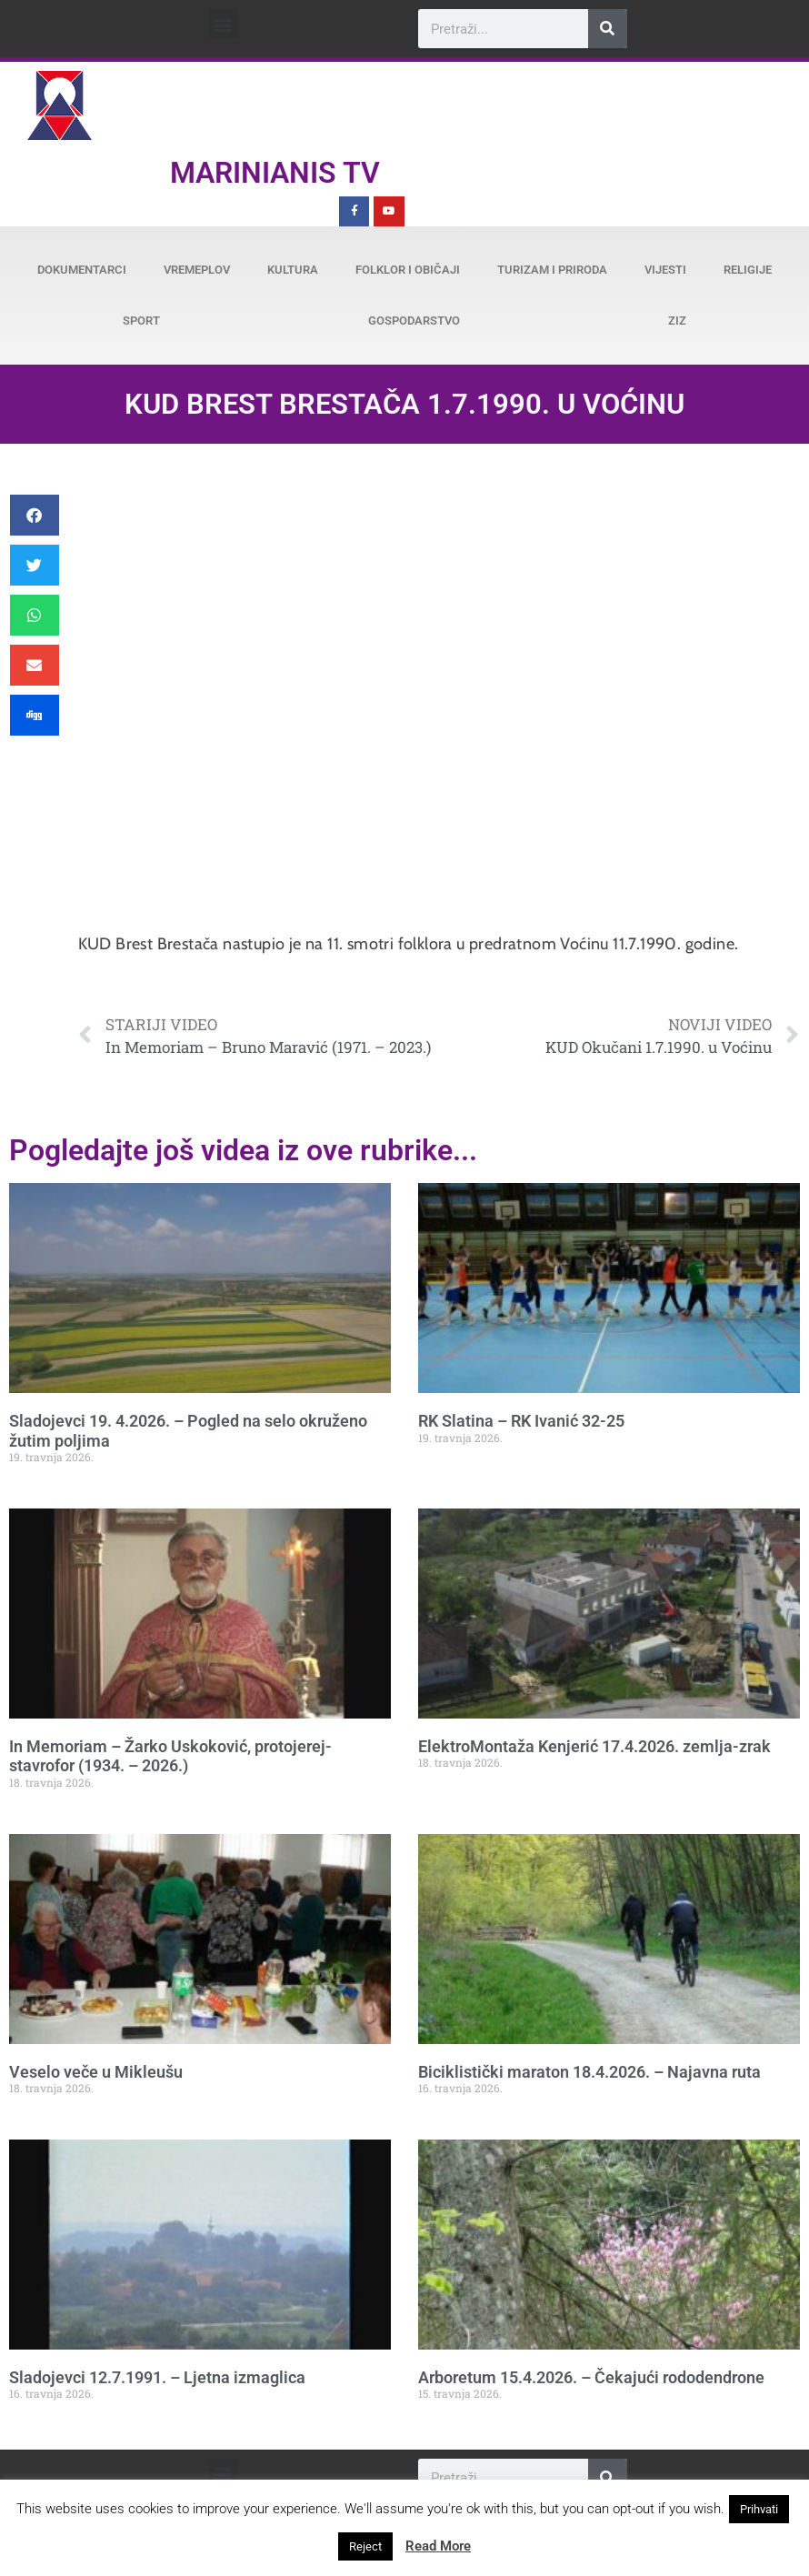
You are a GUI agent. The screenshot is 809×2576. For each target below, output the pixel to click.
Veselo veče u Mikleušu (96, 2071)
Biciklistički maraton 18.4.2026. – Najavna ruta (589, 2071)
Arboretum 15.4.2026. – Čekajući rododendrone (591, 2377)
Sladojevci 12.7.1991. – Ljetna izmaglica (157, 2377)
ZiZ (677, 320)
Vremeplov (197, 269)
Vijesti (665, 269)
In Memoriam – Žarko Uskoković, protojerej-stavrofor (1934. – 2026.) (170, 1756)
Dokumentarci (81, 269)
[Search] (607, 28)
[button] (223, 24)
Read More (438, 2546)
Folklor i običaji (407, 269)
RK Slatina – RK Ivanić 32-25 (521, 1420)
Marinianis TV (275, 172)
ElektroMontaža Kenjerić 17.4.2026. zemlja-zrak (594, 1746)
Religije (748, 269)
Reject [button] (365, 2546)
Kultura (292, 269)
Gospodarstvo (414, 320)
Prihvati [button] (759, 2509)
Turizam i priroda (552, 269)
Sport (141, 320)
